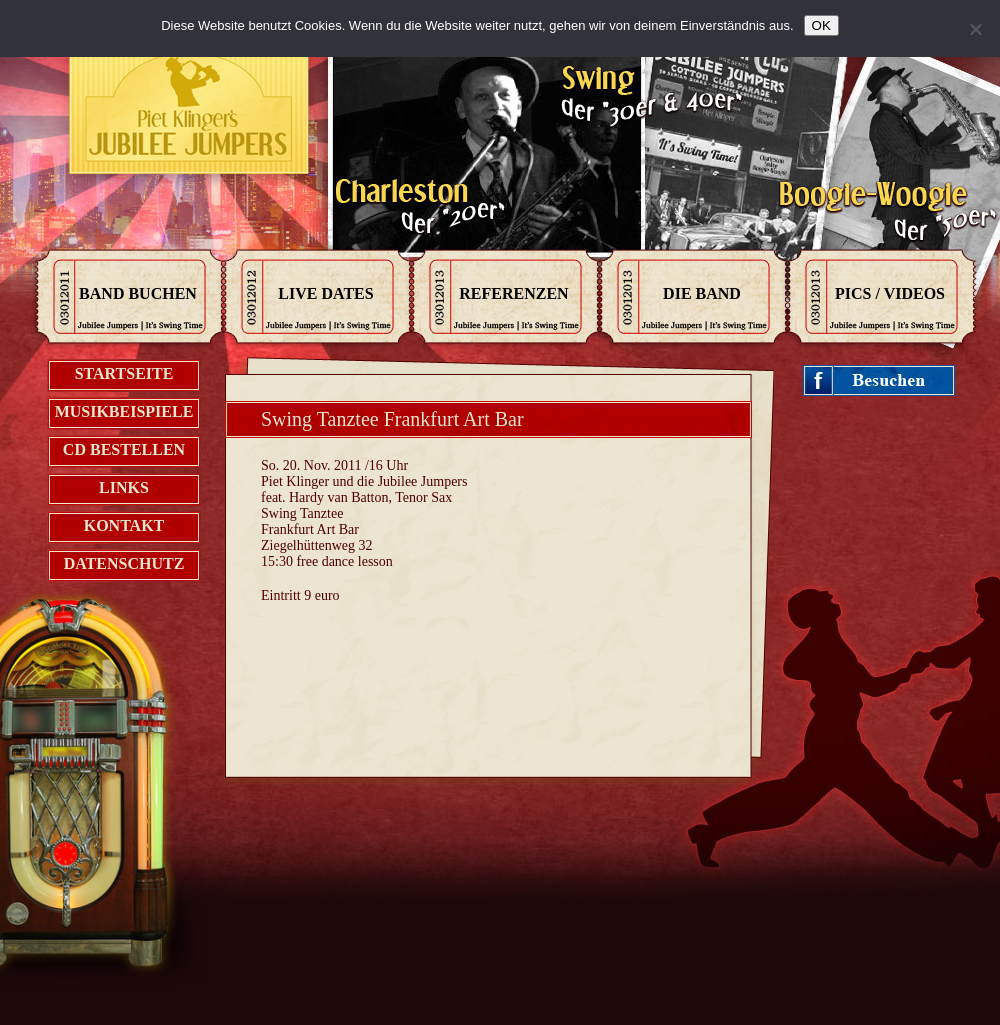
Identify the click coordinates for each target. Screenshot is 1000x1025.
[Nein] (975, 29)
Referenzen (513, 293)
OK (821, 25)
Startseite (124, 373)
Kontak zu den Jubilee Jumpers (190, 110)
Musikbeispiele (124, 411)
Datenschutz (124, 563)
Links (124, 487)
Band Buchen (138, 293)
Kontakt (124, 525)
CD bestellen (124, 449)
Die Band (702, 293)
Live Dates (325, 293)
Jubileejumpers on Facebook (879, 381)
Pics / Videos (890, 293)
